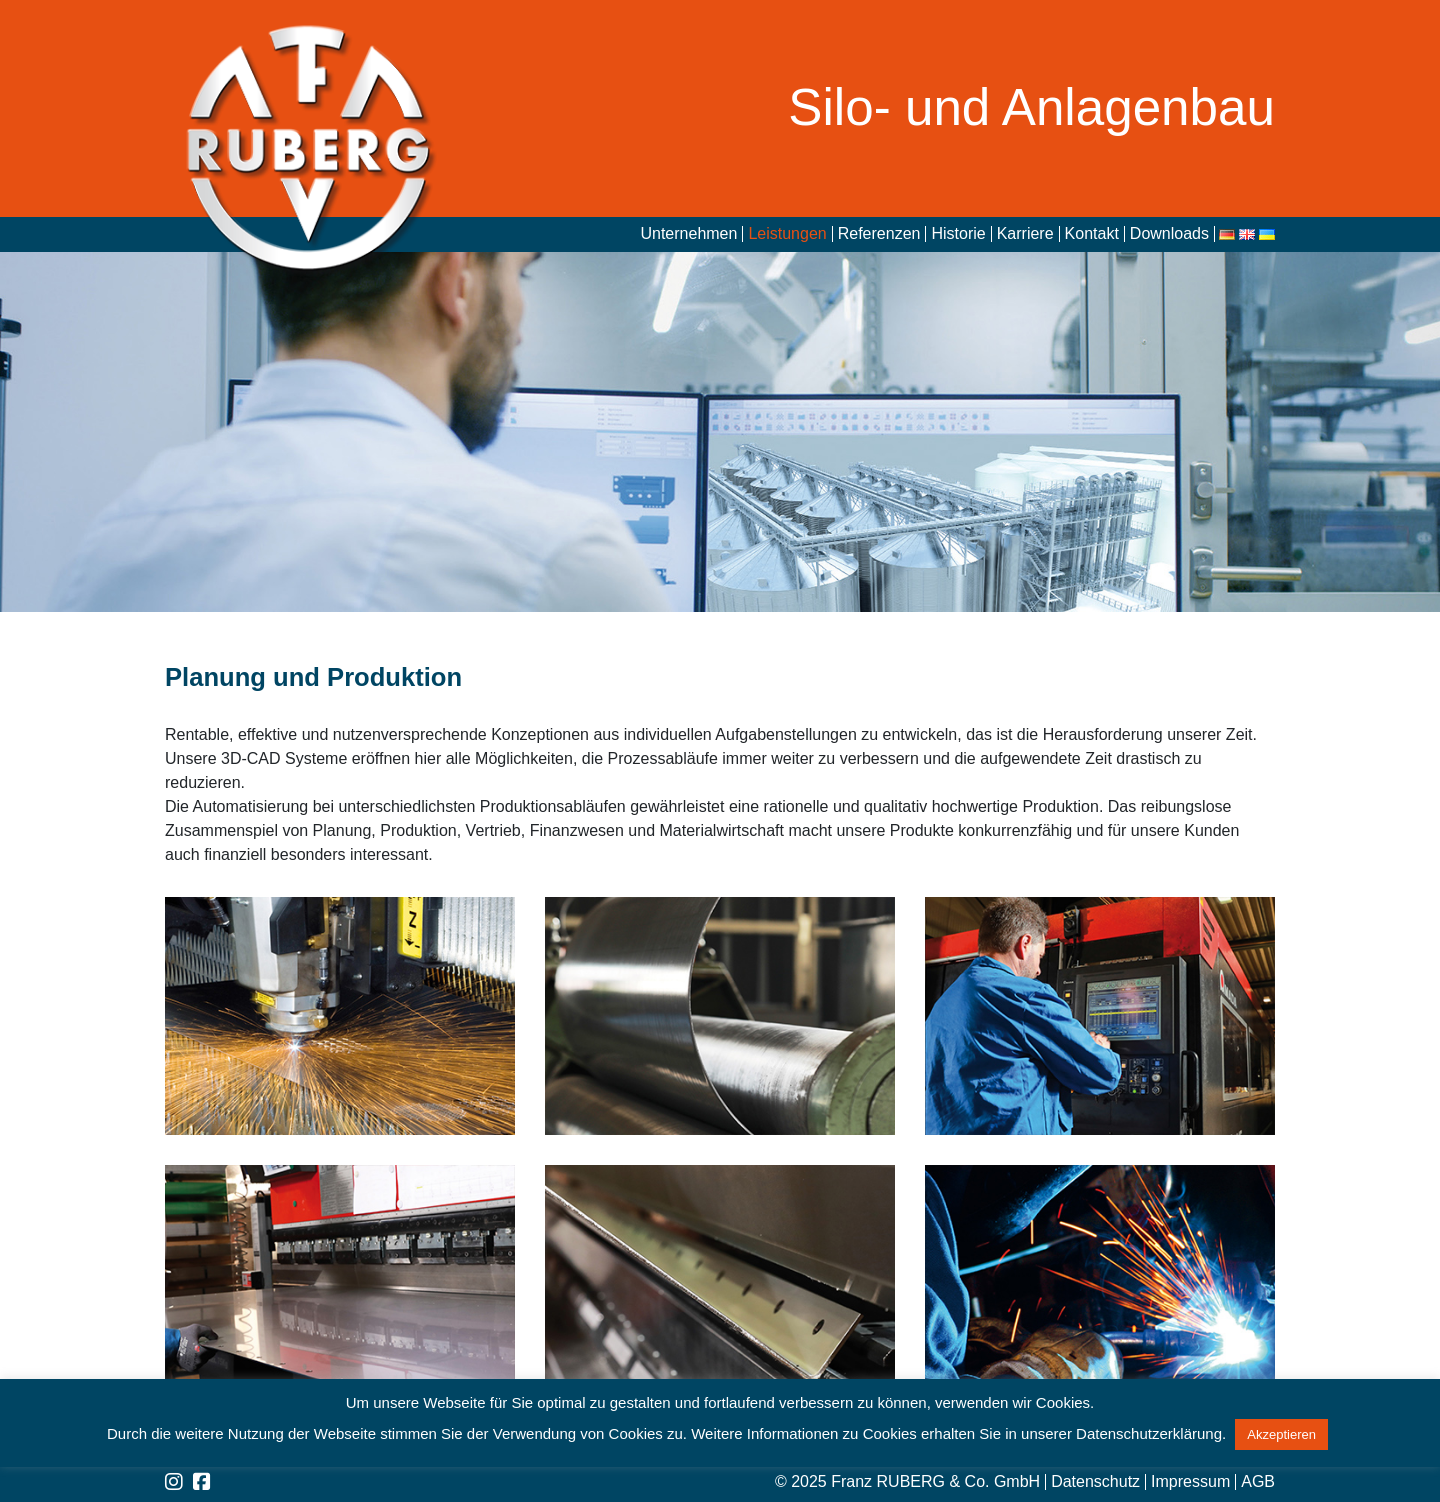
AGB (1258, 1482)
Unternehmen (688, 234)
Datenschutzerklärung (1149, 1433)
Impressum (1190, 1482)
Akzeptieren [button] (1281, 1434)
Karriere (1025, 234)
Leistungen (787, 234)
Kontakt (1092, 234)
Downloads (1169, 234)
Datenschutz (1095, 1482)
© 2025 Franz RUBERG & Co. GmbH (907, 1482)
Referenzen (879, 234)
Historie (958, 234)
